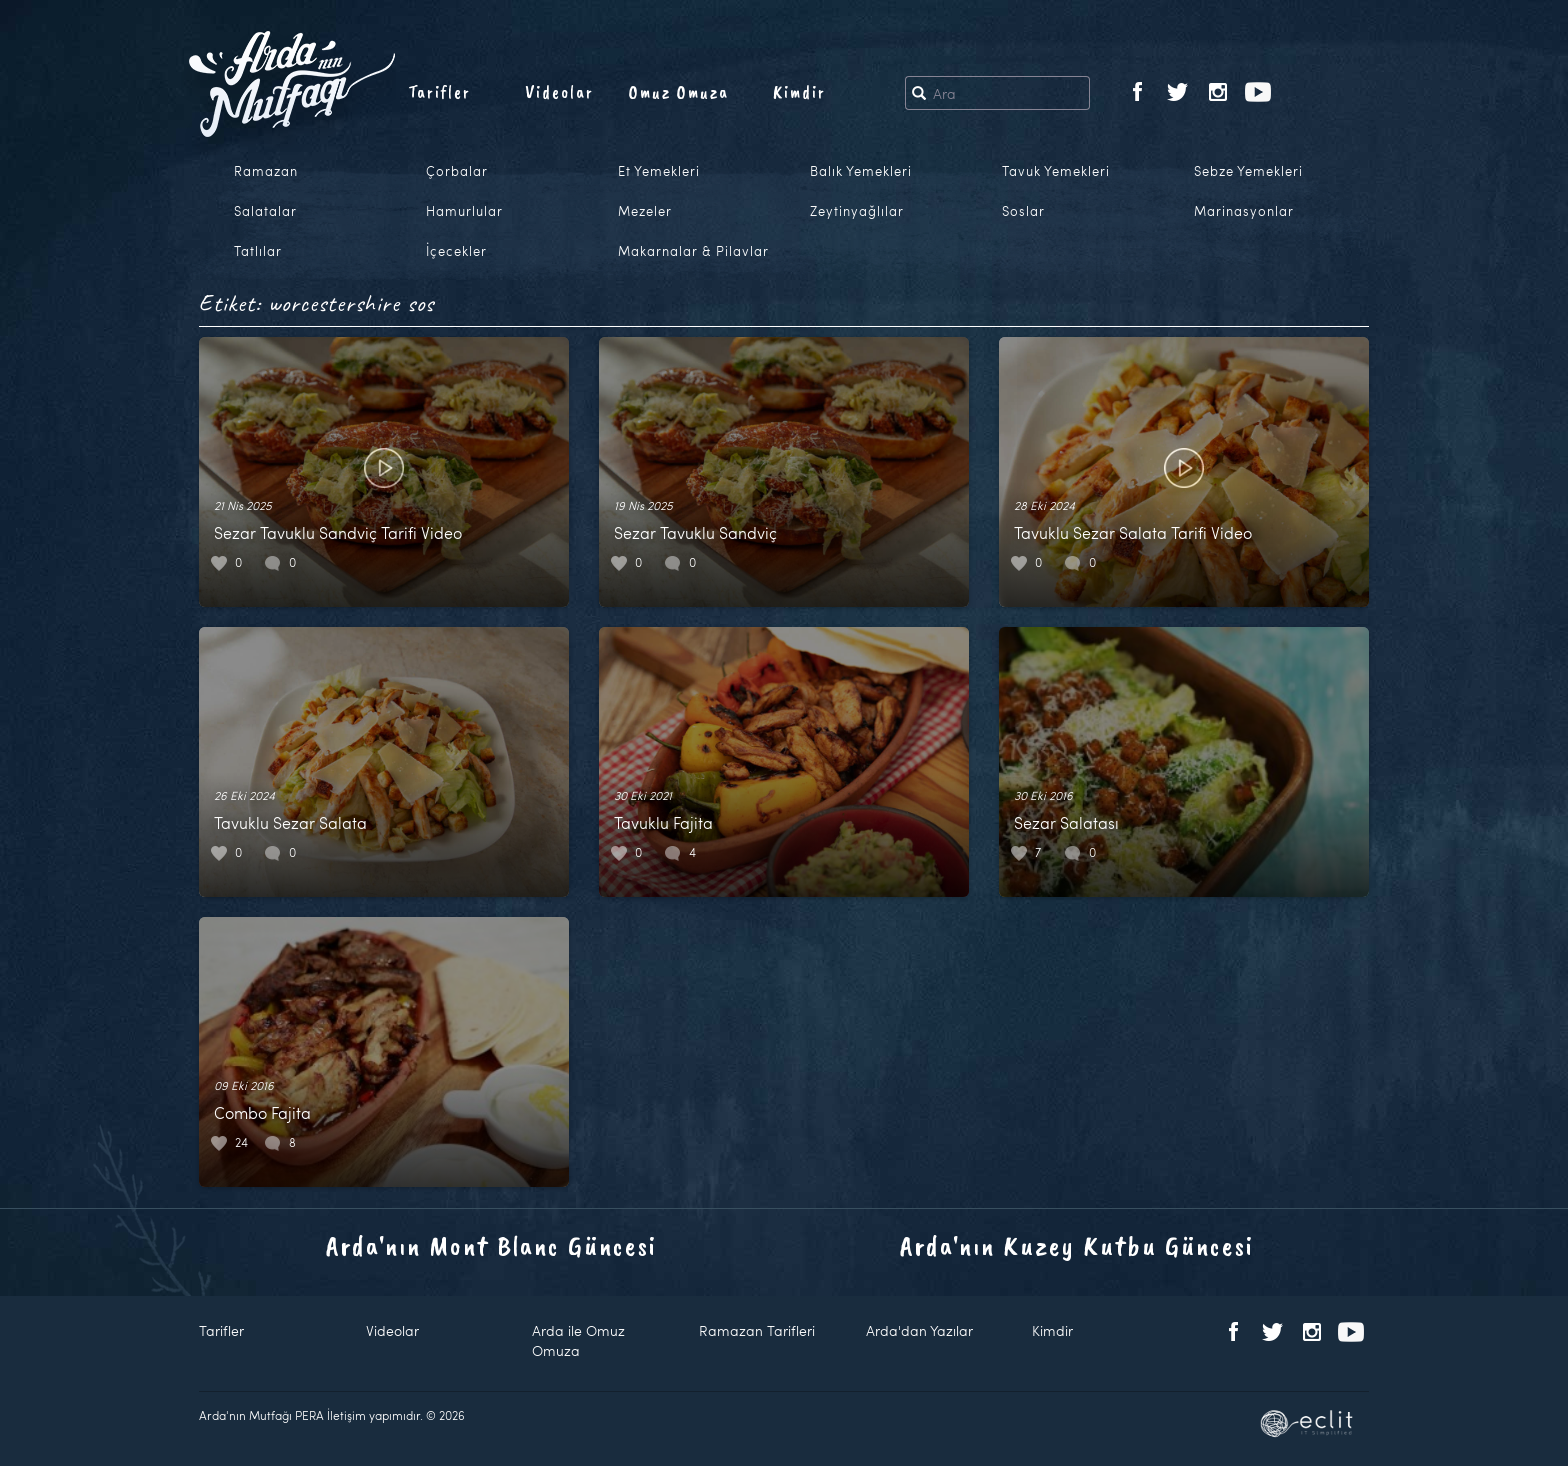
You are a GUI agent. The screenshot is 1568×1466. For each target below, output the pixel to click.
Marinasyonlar (1244, 211)
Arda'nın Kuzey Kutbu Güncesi (1077, 1245)
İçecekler (456, 251)
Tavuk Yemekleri (1056, 171)
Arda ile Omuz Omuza (578, 1340)
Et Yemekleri (659, 171)
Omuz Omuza (679, 92)
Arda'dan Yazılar (919, 1330)
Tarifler (439, 92)
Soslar (1023, 211)
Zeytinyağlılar (857, 211)
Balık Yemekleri (861, 171)
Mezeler (645, 211)
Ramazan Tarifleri (757, 1330)
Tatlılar (258, 251)
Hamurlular (464, 211)
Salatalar (265, 211)
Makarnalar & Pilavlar (693, 251)
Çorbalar (457, 171)
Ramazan (266, 171)
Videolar (559, 92)
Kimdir (799, 92)
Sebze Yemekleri (1248, 171)
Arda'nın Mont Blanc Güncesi (491, 1245)
